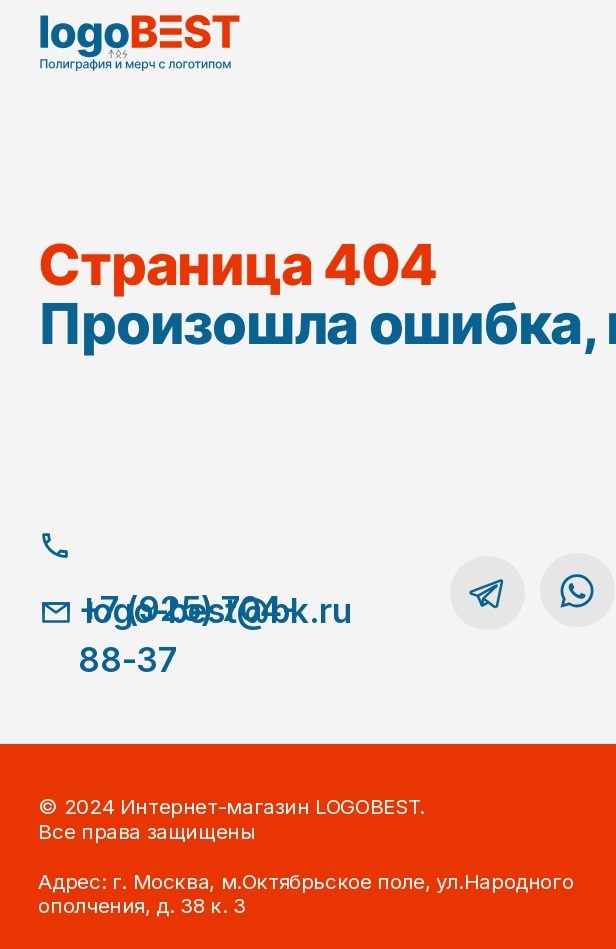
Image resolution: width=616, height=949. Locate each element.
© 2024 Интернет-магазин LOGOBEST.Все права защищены (231, 818)
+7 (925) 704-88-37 (187, 635)
